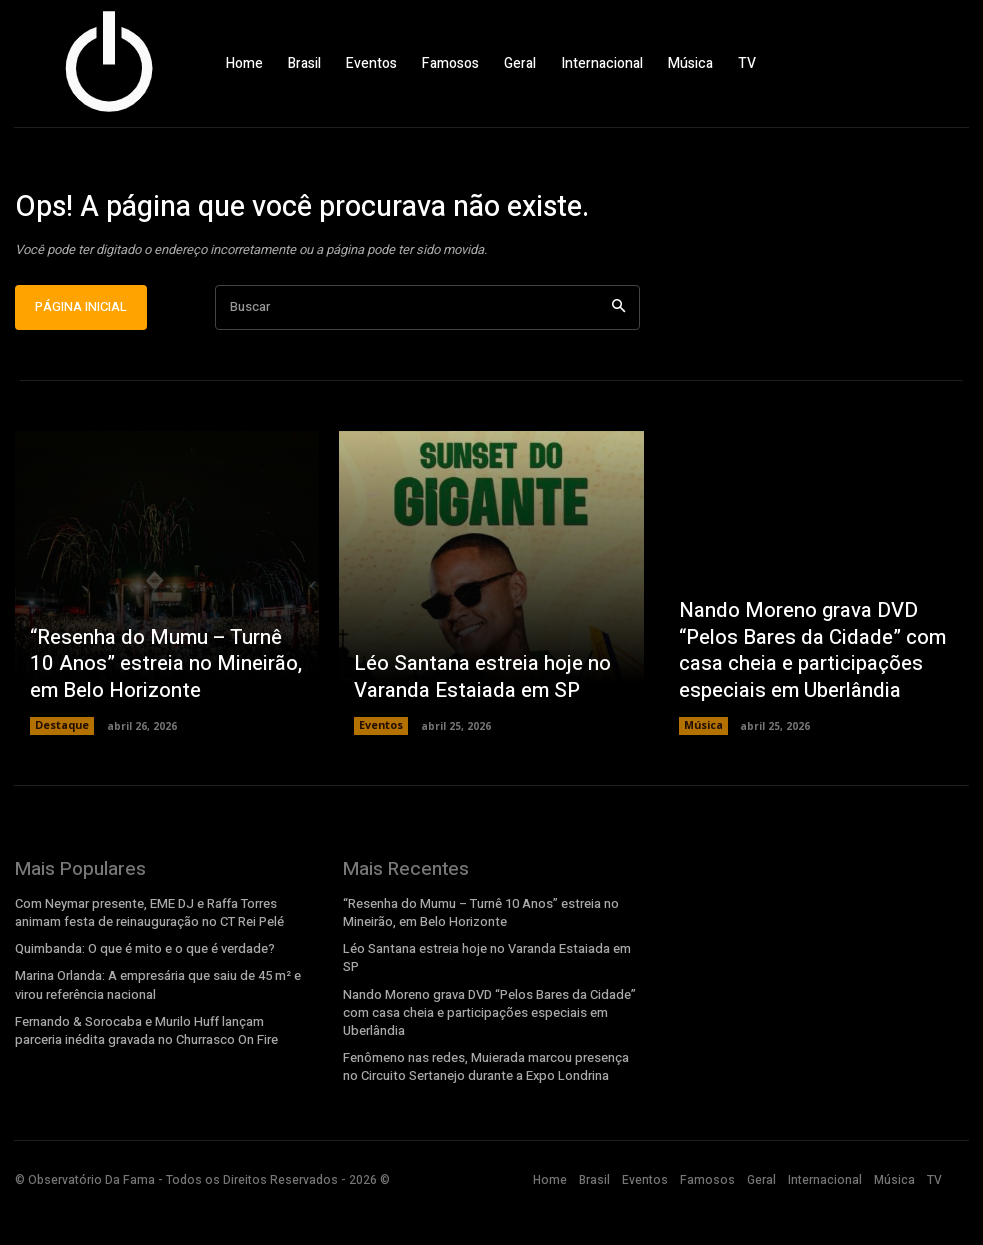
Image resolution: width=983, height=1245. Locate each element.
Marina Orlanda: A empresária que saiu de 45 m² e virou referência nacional (155, 1035)
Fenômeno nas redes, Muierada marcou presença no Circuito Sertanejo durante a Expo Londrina (484, 1112)
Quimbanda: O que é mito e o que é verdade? (141, 1000)
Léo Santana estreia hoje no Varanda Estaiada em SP (467, 732)
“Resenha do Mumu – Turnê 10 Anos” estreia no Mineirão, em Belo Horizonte (154, 721)
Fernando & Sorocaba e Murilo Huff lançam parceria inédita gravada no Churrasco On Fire (161, 1078)
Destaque (62, 778)
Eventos (381, 778)
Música (703, 778)
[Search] (618, 359)
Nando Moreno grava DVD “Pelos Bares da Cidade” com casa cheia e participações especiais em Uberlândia (814, 709)
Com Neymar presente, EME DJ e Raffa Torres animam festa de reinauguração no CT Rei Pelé (148, 964)
